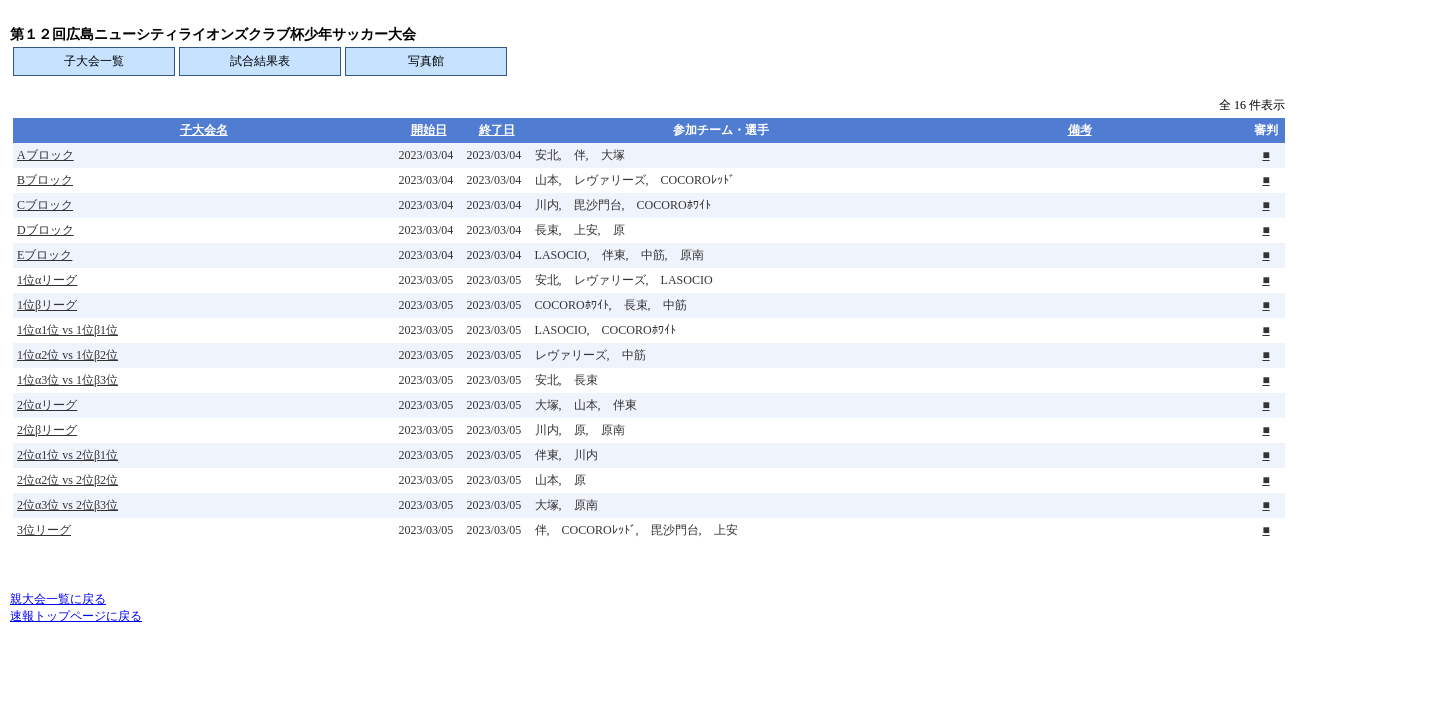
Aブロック (45, 155)
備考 (1080, 130)
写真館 (426, 61)
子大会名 (204, 130)
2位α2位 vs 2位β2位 (67, 480)
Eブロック (44, 255)
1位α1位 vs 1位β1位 (67, 330)
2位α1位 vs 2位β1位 (67, 455)
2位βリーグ (47, 430)
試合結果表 (260, 61)
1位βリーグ (47, 305)
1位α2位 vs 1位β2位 (67, 355)
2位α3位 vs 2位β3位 (67, 505)
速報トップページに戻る (76, 616)
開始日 (429, 130)
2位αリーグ (47, 405)
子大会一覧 (94, 61)
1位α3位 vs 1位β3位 (67, 380)
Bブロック (45, 180)
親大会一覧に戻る (58, 599)
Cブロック (45, 205)
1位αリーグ (47, 280)
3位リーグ (44, 530)
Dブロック (45, 230)
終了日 (497, 130)
